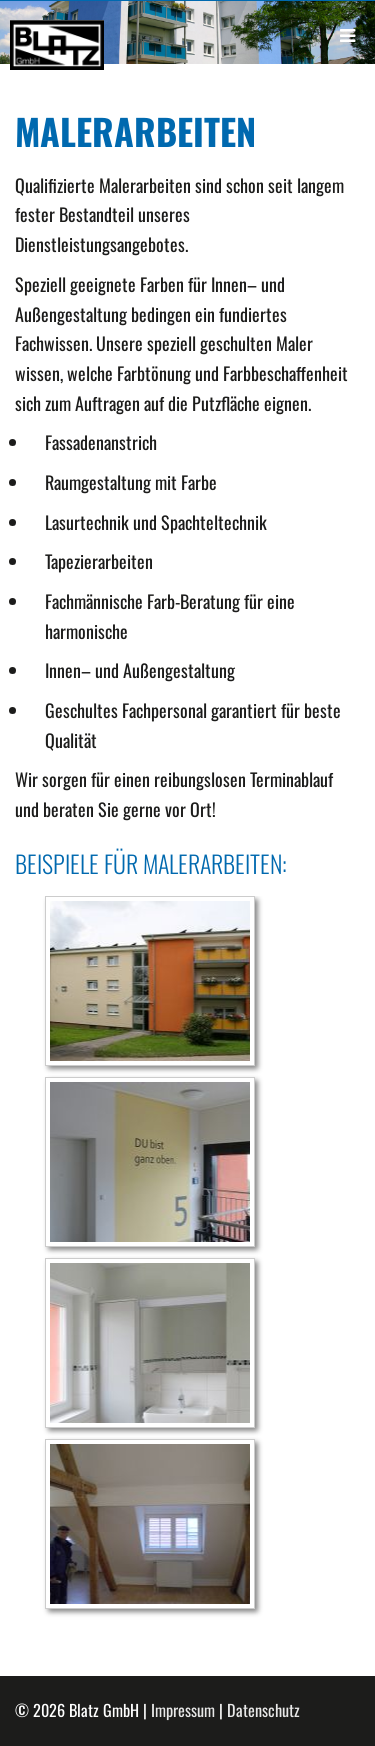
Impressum (183, 1710)
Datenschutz (263, 1710)
